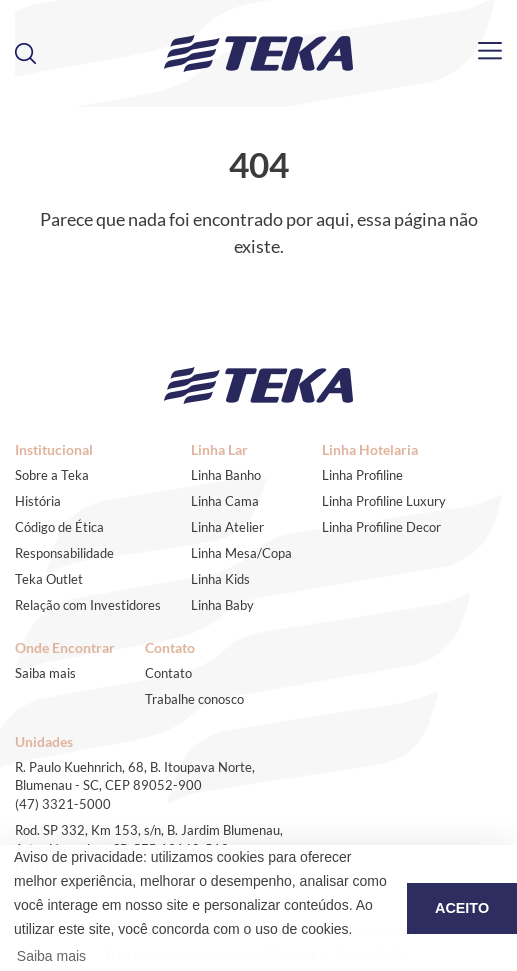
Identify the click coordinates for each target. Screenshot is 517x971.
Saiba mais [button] (51, 956)
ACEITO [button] (462, 908)
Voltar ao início (259, 278)
